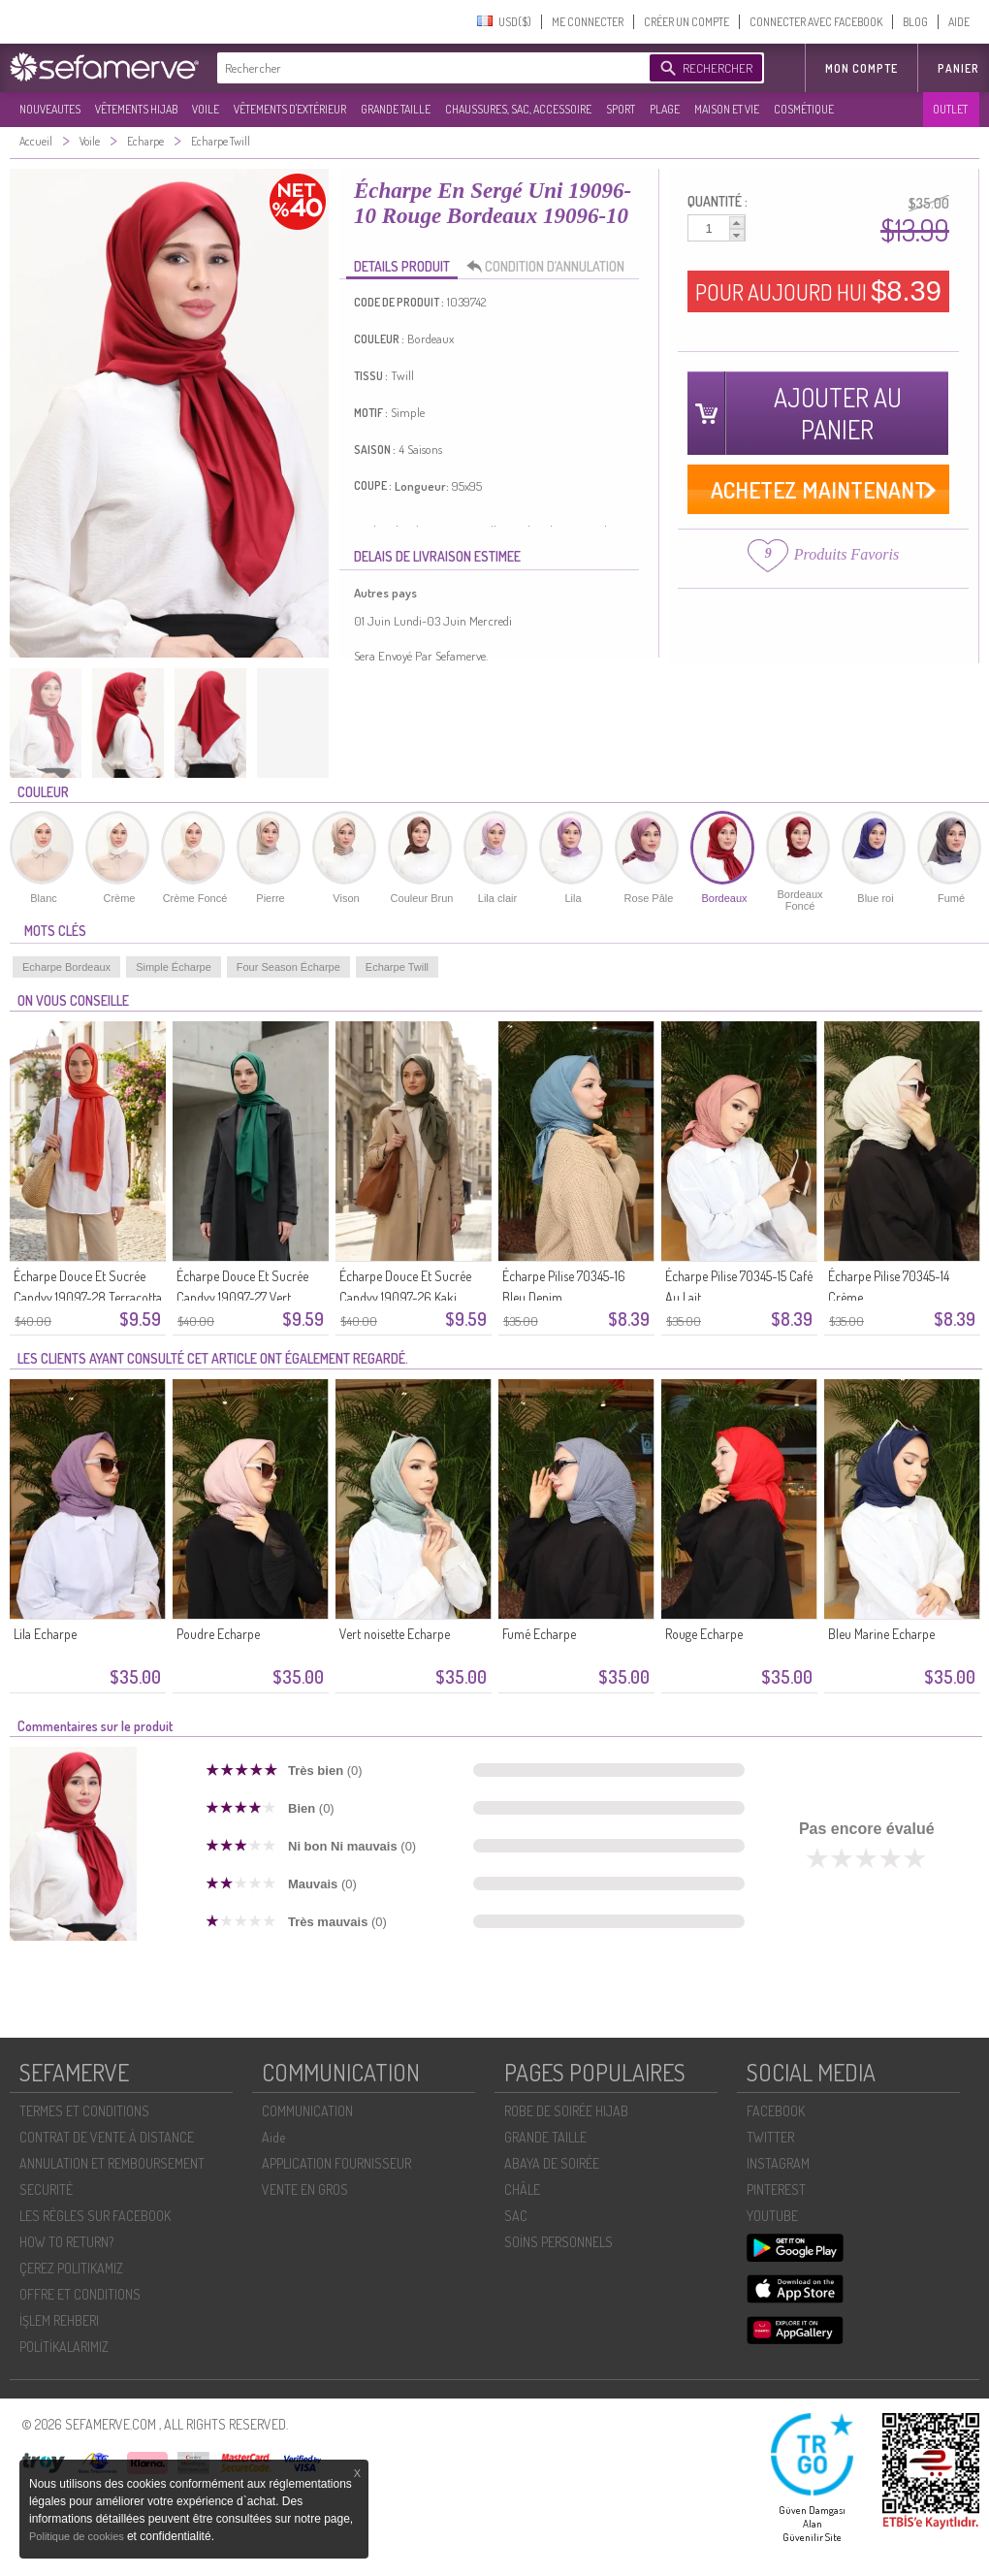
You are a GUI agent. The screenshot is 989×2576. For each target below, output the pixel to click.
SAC (515, 2215)
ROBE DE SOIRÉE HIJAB (566, 2111)
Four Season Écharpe (288, 967)
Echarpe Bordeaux (66, 967)
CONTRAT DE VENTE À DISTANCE (106, 2137)
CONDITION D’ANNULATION (550, 266)
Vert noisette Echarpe (394, 1634)
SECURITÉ (46, 2189)
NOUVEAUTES (49, 109)
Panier (958, 68)
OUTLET (950, 109)
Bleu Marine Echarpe (881, 1634)
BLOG (915, 22)
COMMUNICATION (307, 2111)
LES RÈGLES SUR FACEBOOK (95, 2215)
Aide (273, 2137)
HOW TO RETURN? (66, 2242)
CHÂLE (522, 2189)
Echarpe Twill (397, 967)
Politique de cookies (78, 2536)
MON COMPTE (861, 68)
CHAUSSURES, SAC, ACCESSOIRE (518, 109)
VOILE (205, 109)
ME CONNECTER (587, 22)
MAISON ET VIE (726, 109)
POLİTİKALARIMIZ (64, 2346)
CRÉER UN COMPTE (686, 22)
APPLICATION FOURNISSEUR (336, 2163)
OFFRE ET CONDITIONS (80, 2294)
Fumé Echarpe (539, 1634)
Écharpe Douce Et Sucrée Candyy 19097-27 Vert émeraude (242, 1297)
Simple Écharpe (173, 967)
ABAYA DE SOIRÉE (551, 2163)
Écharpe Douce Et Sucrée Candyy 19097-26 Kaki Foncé (405, 1297)
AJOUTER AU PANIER (838, 413)
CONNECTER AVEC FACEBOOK (816, 22)
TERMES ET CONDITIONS (84, 2111)
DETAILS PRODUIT (402, 266)
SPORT (620, 109)
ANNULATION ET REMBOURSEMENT (112, 2163)
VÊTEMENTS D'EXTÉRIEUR (290, 109)
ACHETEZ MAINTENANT (819, 489)
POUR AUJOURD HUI (818, 290)
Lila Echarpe (45, 1634)
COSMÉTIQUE (804, 109)
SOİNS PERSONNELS (558, 2242)
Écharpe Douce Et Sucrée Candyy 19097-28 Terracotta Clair (88, 1297)
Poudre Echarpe (218, 1634)
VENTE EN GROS (305, 2189)
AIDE (959, 22)
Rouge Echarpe (704, 1634)
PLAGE (665, 109)
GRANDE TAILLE (396, 109)
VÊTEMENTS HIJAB (136, 109)
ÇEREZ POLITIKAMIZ (71, 2268)
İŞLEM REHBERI (59, 2320)
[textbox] (428, 67)
